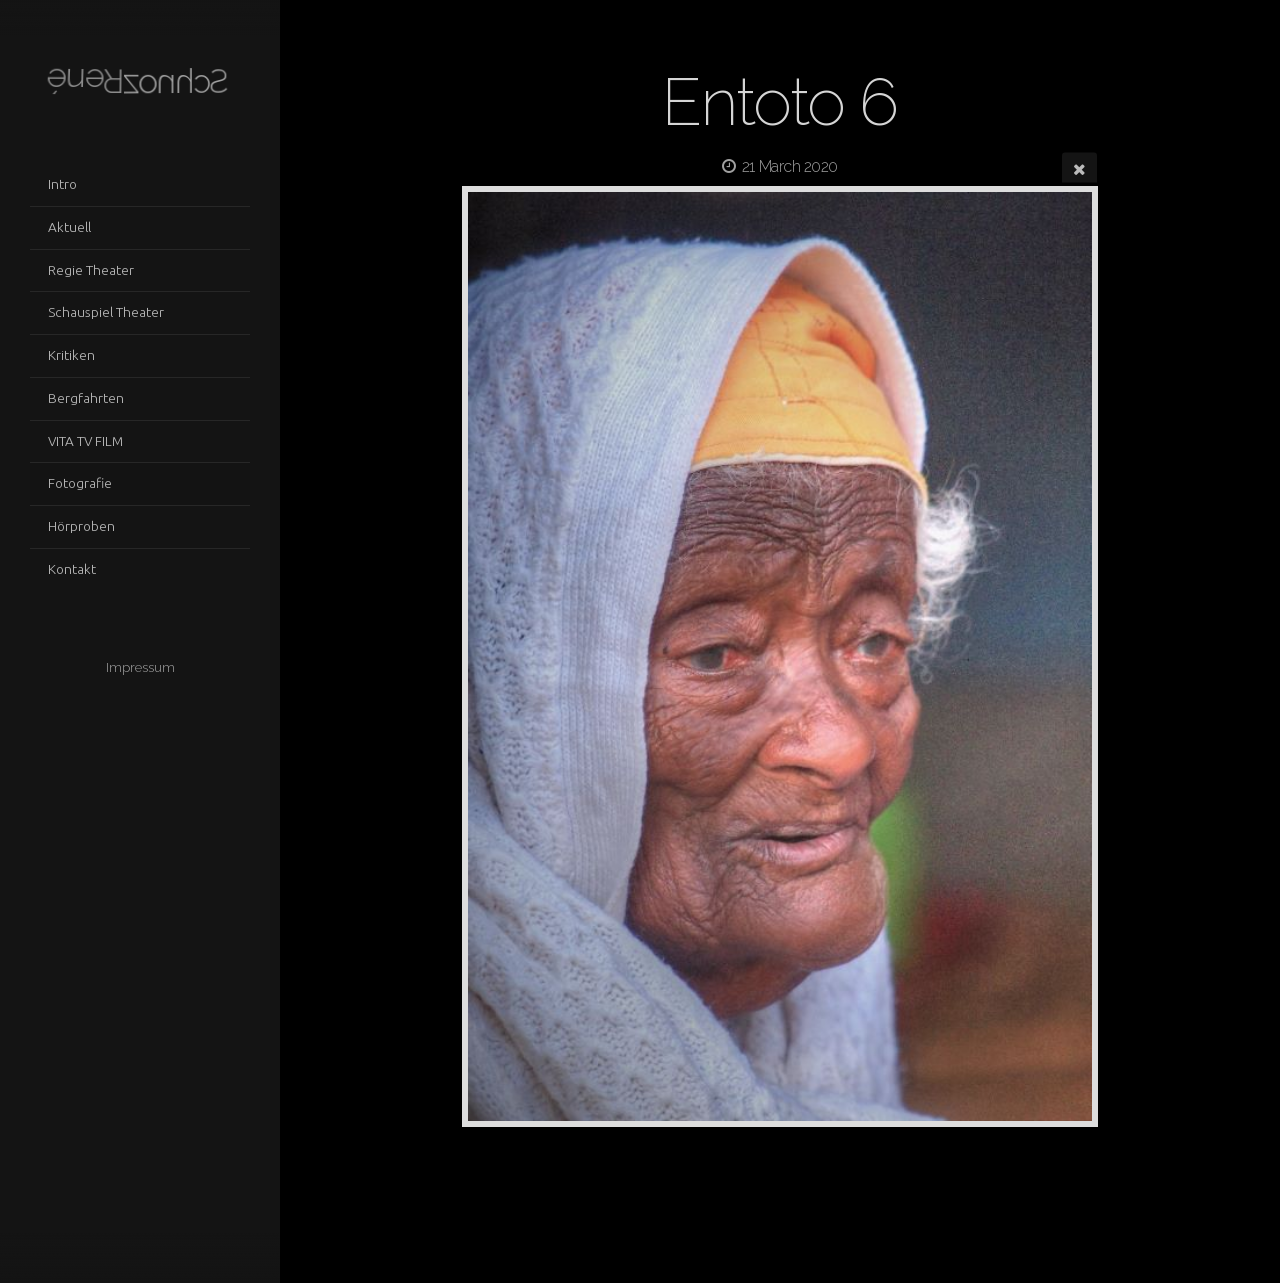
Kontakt (72, 569)
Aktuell (69, 227)
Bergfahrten (86, 398)
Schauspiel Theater (106, 312)
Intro (62, 184)
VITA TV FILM (85, 441)
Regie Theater (91, 270)
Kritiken (71, 355)
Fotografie (80, 483)
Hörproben (81, 526)
